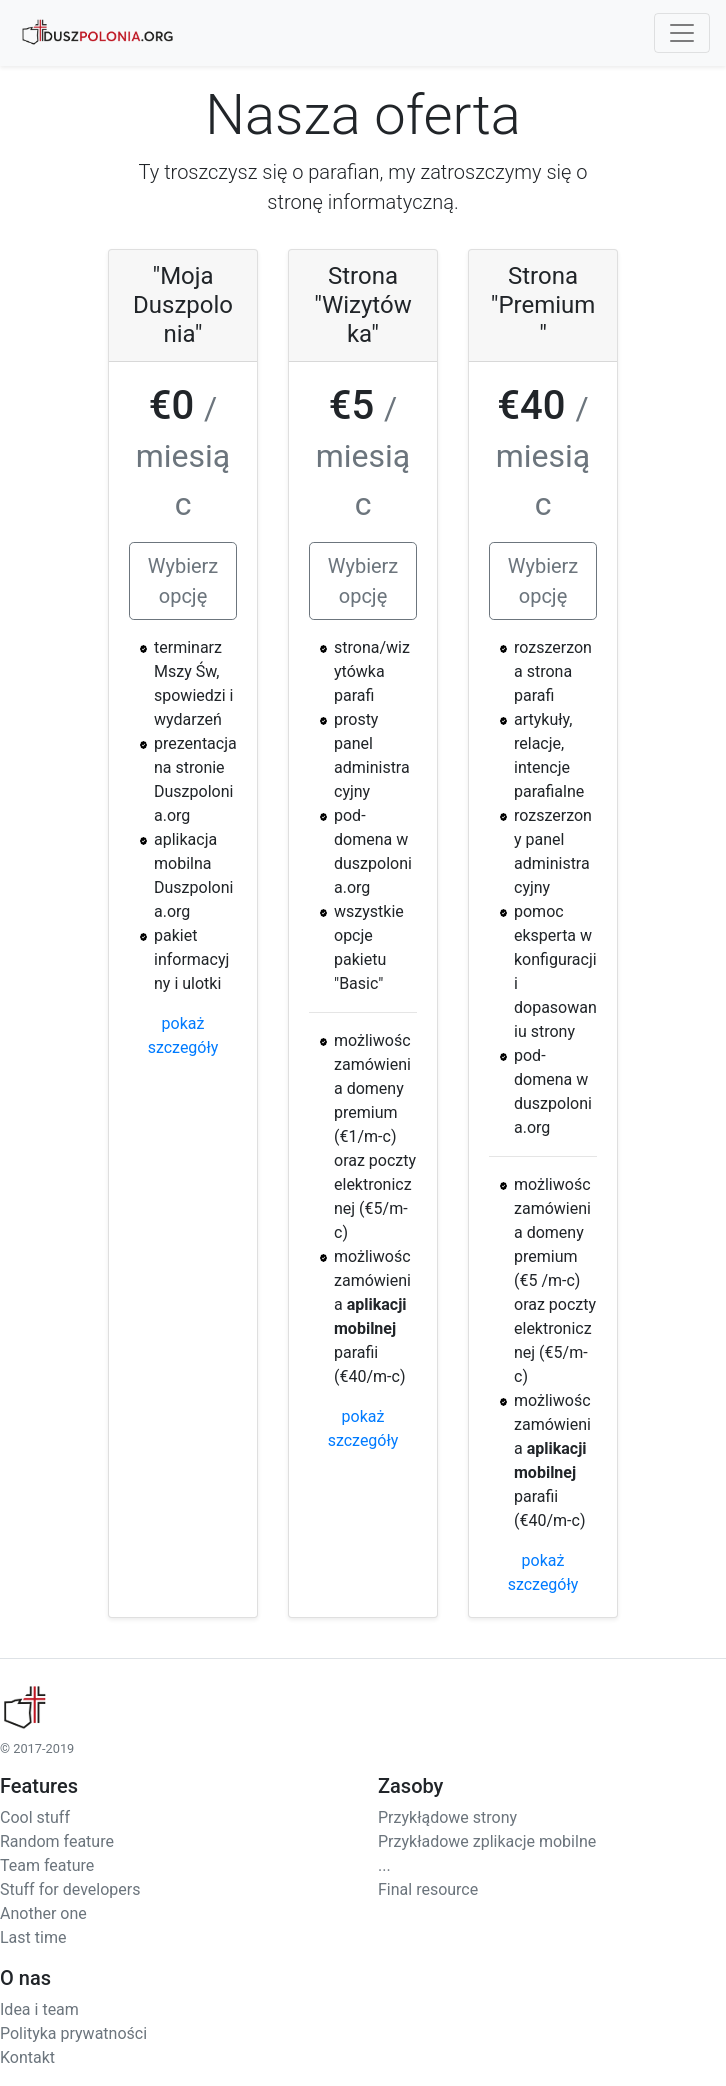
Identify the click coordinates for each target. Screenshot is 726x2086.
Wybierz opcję (183, 581)
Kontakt (27, 2057)
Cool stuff (35, 1817)
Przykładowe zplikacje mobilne (487, 1841)
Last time (33, 1937)
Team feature (47, 1865)
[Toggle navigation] (682, 33)
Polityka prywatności (73, 2033)
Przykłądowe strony (447, 1817)
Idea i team (39, 2009)
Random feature (57, 1841)
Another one (43, 1913)
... (384, 1865)
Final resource (428, 1889)
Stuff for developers (70, 1889)
